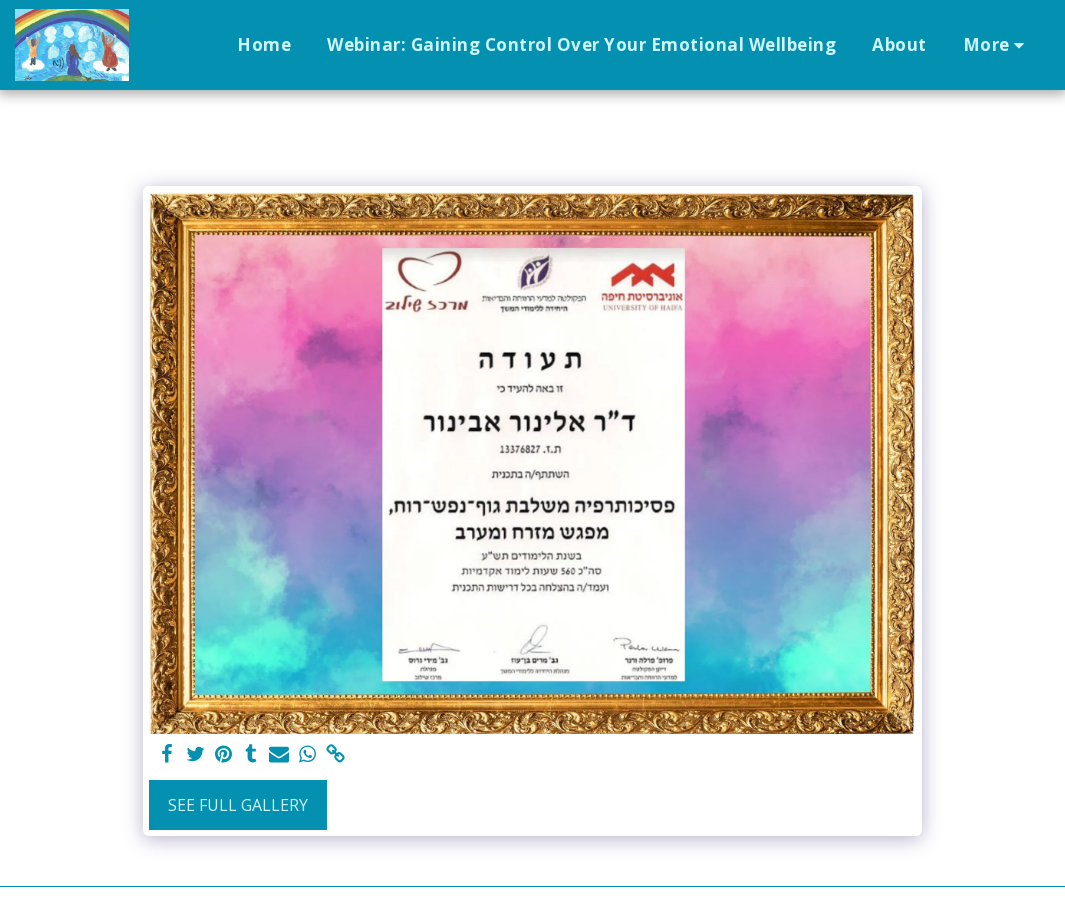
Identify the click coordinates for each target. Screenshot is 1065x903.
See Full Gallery (238, 805)
